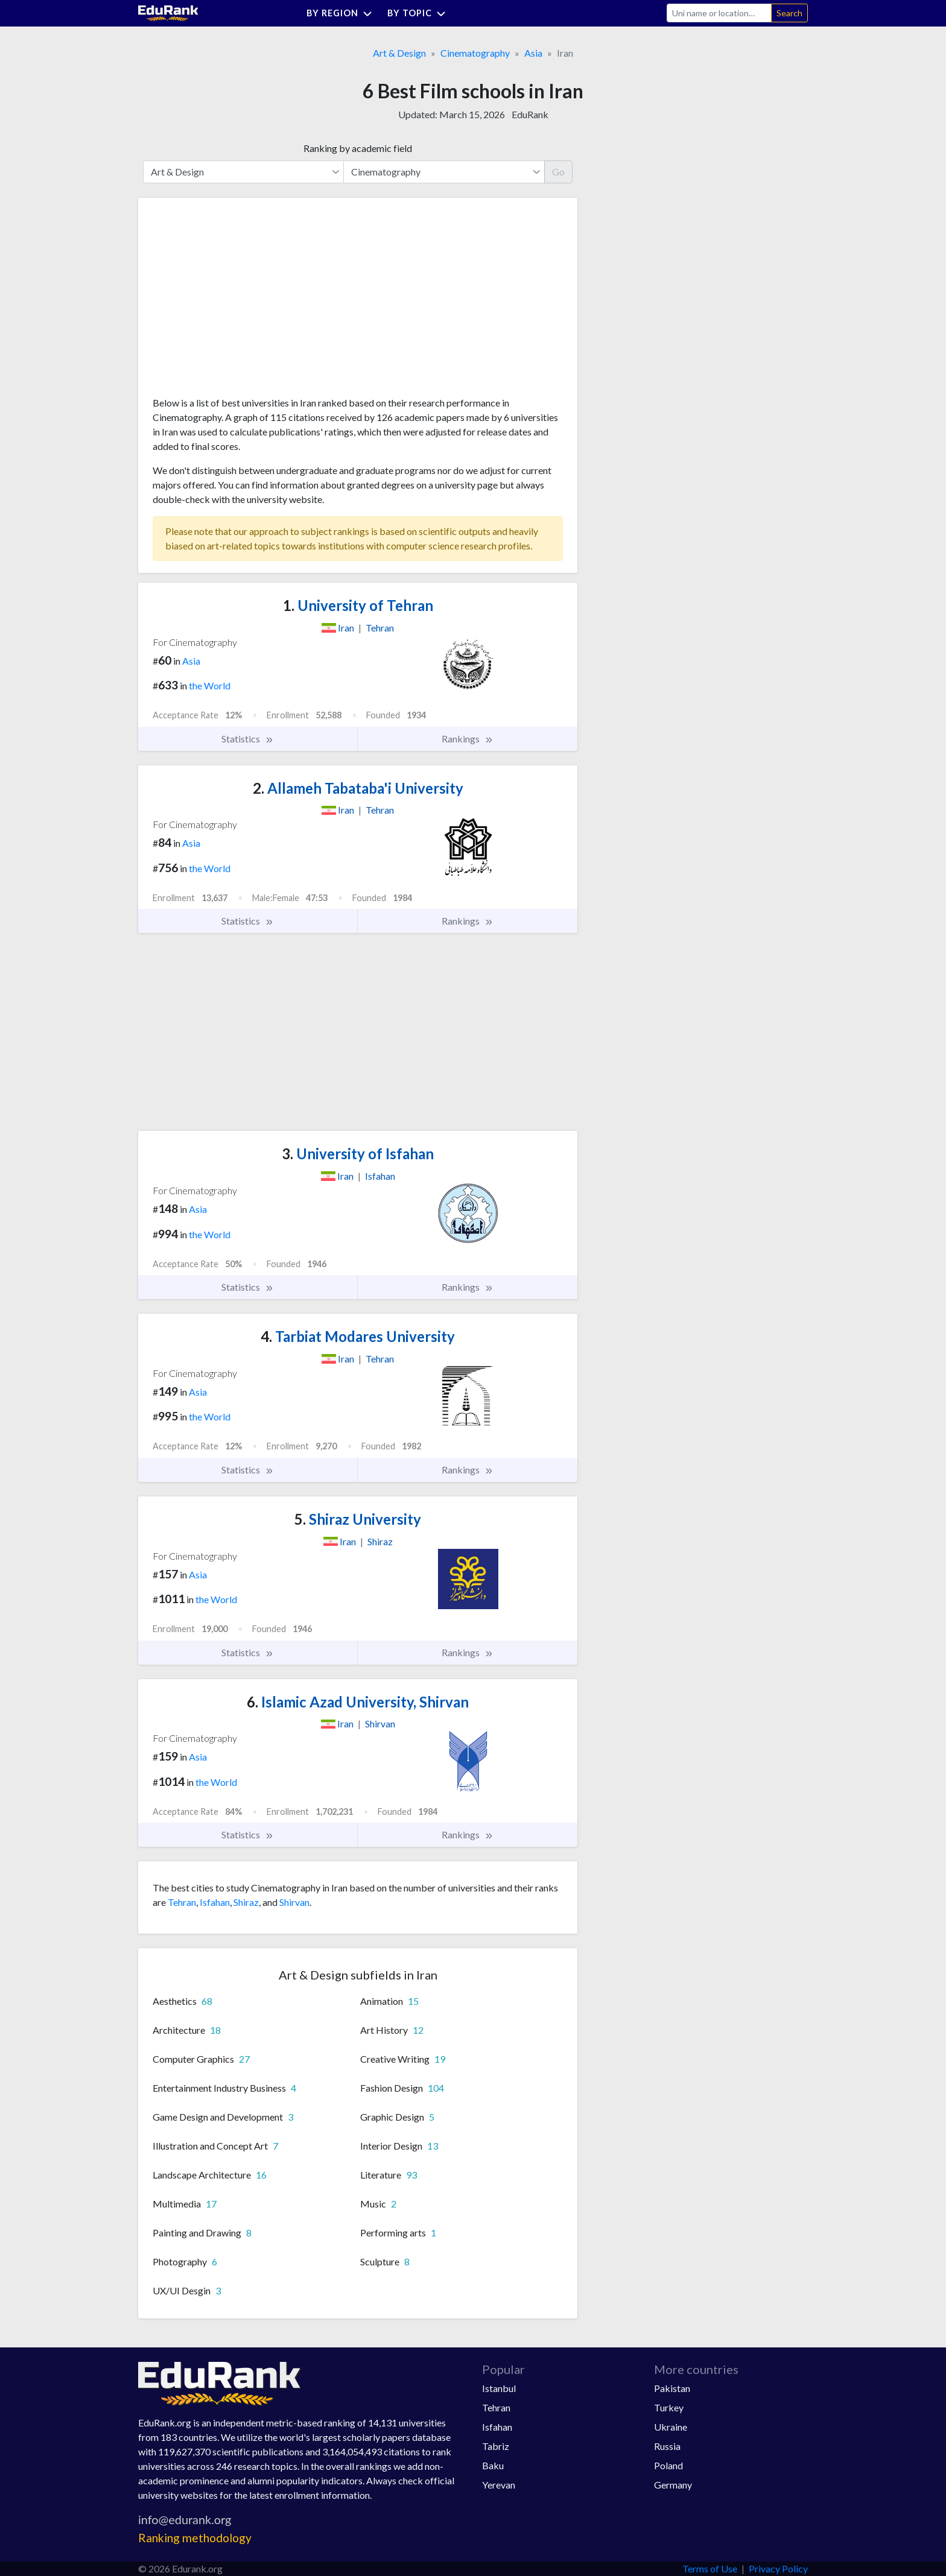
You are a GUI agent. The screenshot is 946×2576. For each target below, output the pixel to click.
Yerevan (498, 2484)
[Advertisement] (243, 301)
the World (209, 685)
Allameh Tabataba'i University (358, 788)
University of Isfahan (358, 1153)
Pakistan (672, 2388)
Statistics (247, 739)
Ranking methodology (195, 2538)
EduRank (530, 114)
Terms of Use (709, 2568)
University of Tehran (358, 605)
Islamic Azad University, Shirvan (358, 1701)
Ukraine (670, 2426)
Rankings (468, 739)
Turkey (669, 2407)
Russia (667, 2446)
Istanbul (499, 2388)
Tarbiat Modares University (358, 1336)
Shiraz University (357, 1519)
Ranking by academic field (357, 148)
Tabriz (495, 2446)
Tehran (182, 1902)
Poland (668, 2465)
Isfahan (215, 1902)
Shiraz (246, 1902)
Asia (533, 53)
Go (558, 171)
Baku (493, 2465)
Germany (673, 2484)
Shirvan (294, 1902)
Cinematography (475, 53)
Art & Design (399, 53)
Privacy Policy (778, 2568)
